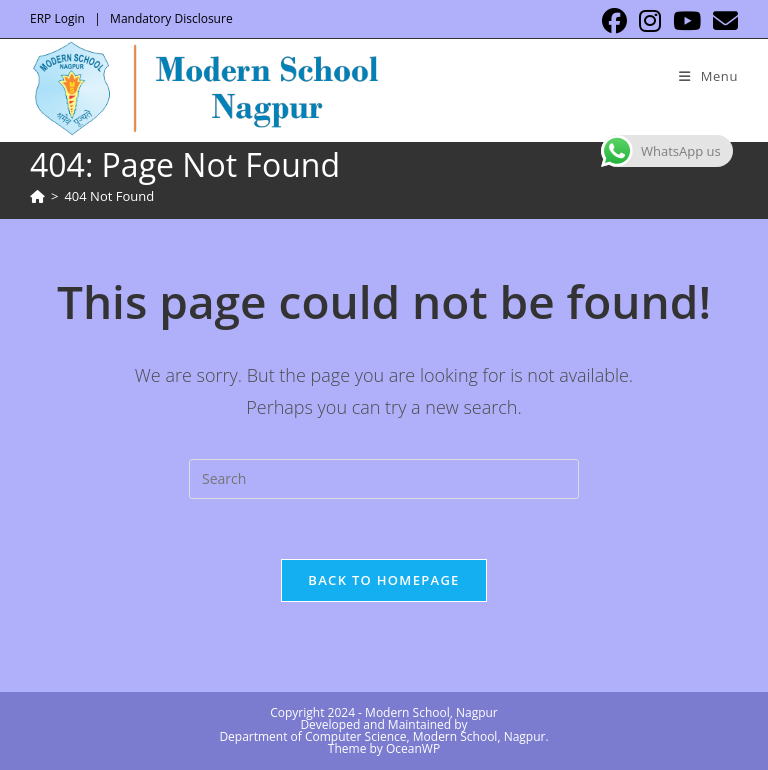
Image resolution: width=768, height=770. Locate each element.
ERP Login (57, 18)
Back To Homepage (383, 580)
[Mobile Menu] (708, 76)
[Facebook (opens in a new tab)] (614, 21)
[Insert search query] (384, 479)
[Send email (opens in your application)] (722, 21)
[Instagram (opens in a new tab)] (650, 21)
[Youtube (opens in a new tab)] (687, 21)
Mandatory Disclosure (171, 18)
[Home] (37, 196)
